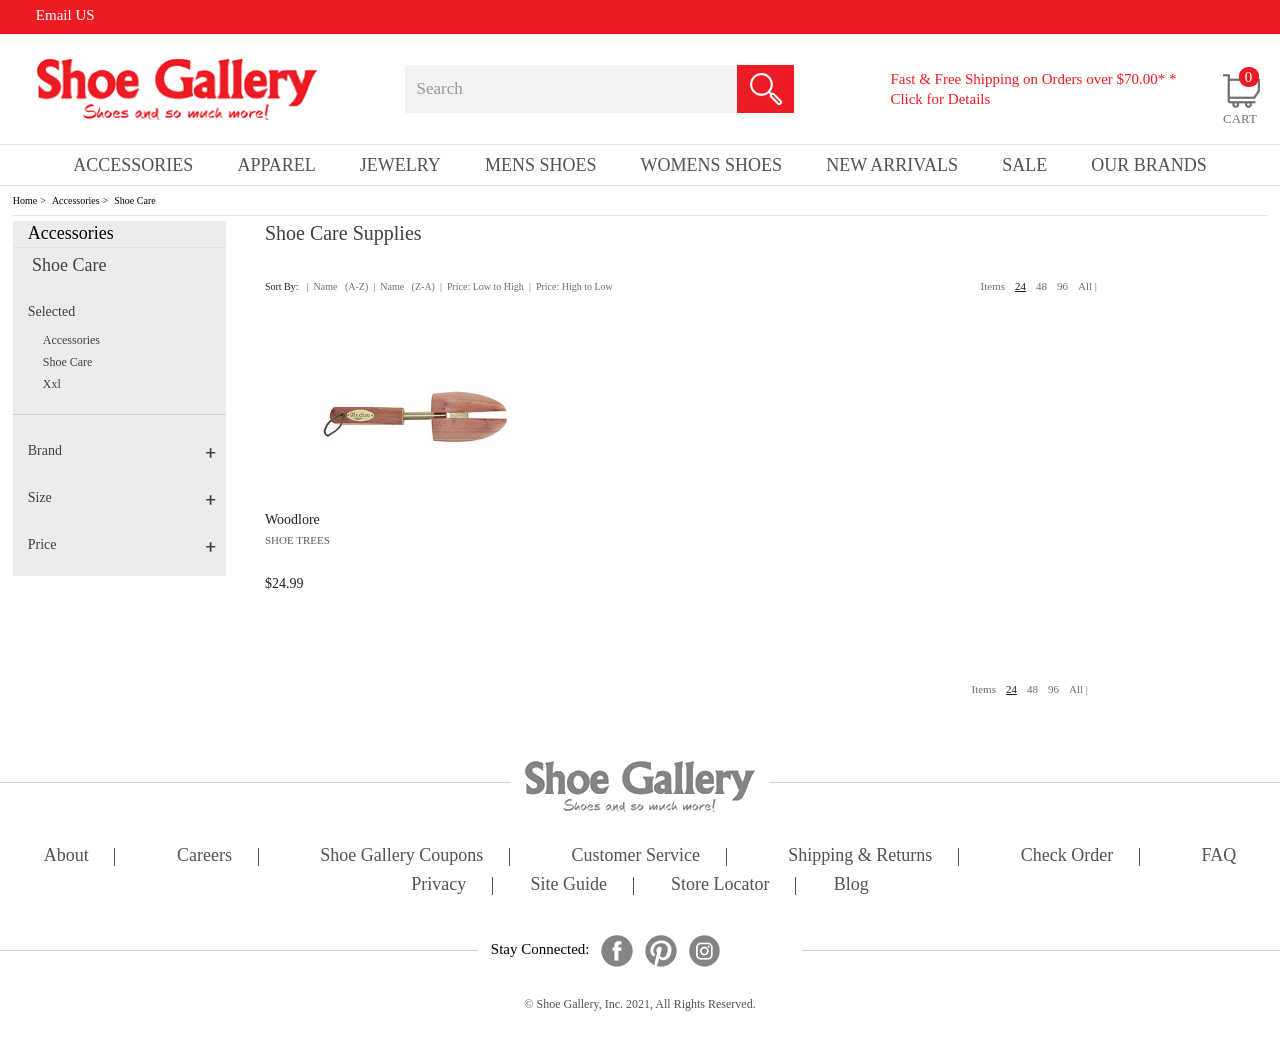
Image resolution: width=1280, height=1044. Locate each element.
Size (122, 497)
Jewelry (400, 165)
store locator (720, 885)
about (66, 856)
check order (1067, 856)
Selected (51, 311)
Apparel (276, 165)
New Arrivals (892, 165)
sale (1024, 165)
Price (122, 544)
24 (1020, 286)
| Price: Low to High (482, 286)
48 (1041, 286)
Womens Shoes (712, 165)
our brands (1149, 165)
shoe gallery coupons (401, 856)
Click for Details (940, 99)
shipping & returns (860, 856)
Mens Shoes (541, 165)
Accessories (76, 200)
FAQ (1218, 856)
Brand (122, 450)
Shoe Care (134, 200)
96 (1062, 286)
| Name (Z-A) (404, 286)
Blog (851, 885)
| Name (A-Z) (338, 286)
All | (1087, 286)
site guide (568, 885)
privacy (438, 885)
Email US (65, 15)
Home (25, 200)
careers (204, 856)
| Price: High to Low (571, 286)
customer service (636, 856)
